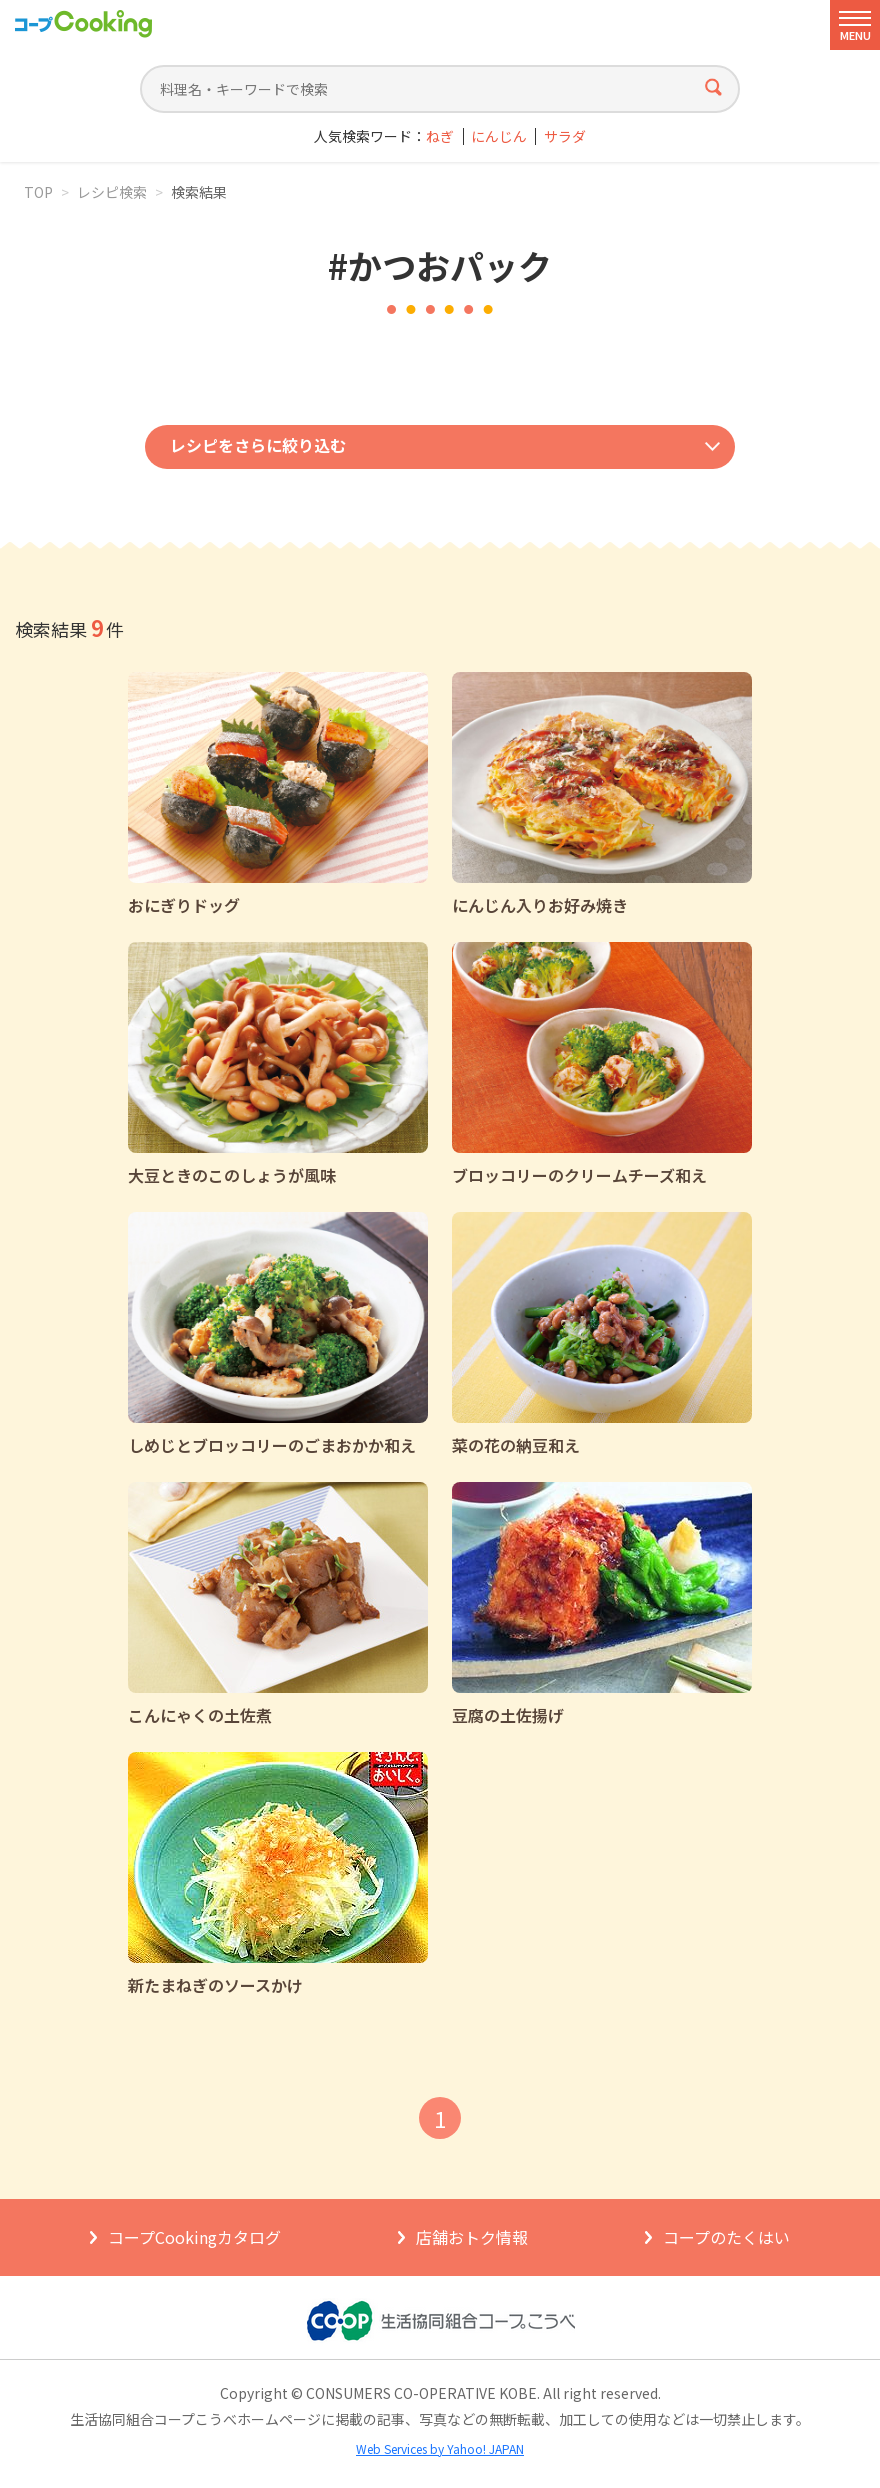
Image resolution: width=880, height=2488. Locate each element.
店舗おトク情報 (472, 2237)
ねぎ (440, 136)
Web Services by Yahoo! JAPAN (440, 2448)
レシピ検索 (112, 192)
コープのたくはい (726, 2237)
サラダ (565, 136)
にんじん (499, 136)
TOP (38, 192)
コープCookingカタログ (194, 2237)
